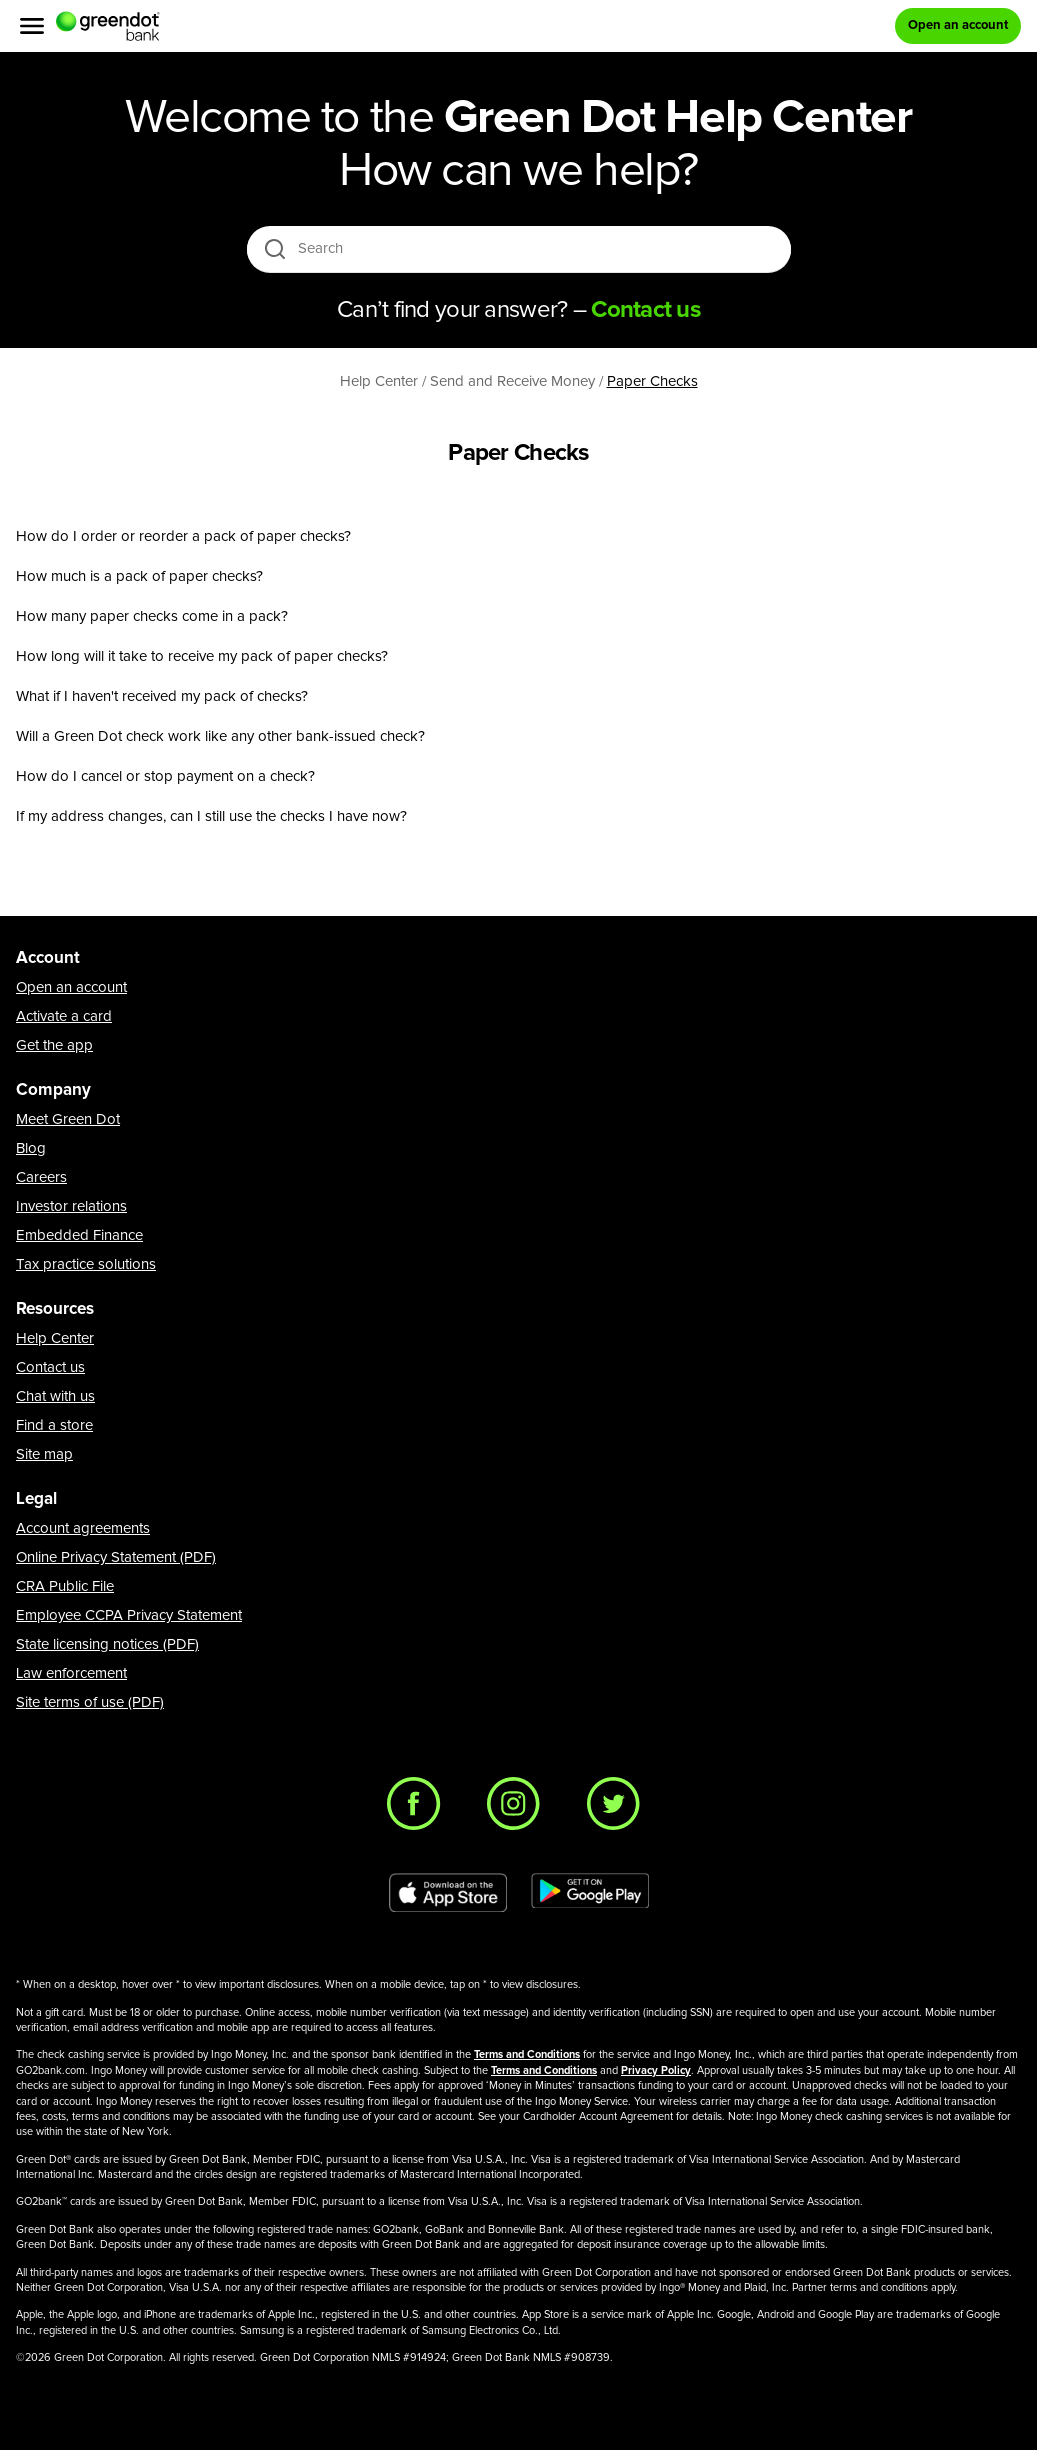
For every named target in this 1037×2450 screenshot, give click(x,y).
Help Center (55, 1338)
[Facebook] (419, 1809)
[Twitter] (619, 1809)
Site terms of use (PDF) (90, 1702)
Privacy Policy (656, 2070)
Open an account (71, 987)
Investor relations (71, 1206)
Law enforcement (71, 1673)
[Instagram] (519, 1809)
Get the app (54, 1045)
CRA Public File (65, 1586)
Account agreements (83, 1528)
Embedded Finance (79, 1235)
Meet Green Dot (68, 1119)
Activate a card (64, 1016)
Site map (44, 1454)
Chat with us (55, 1396)
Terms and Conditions (527, 2054)
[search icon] (274, 248)
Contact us (50, 1367)
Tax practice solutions (86, 1264)
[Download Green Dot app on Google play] (590, 1893)
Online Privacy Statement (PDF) (116, 1557)
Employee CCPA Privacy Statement (129, 1615)
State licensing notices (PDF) (107, 1644)
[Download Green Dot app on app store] (448, 1893)
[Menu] (32, 26)
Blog (31, 1148)
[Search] (520, 249)
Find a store (54, 1425)
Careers (41, 1177)
